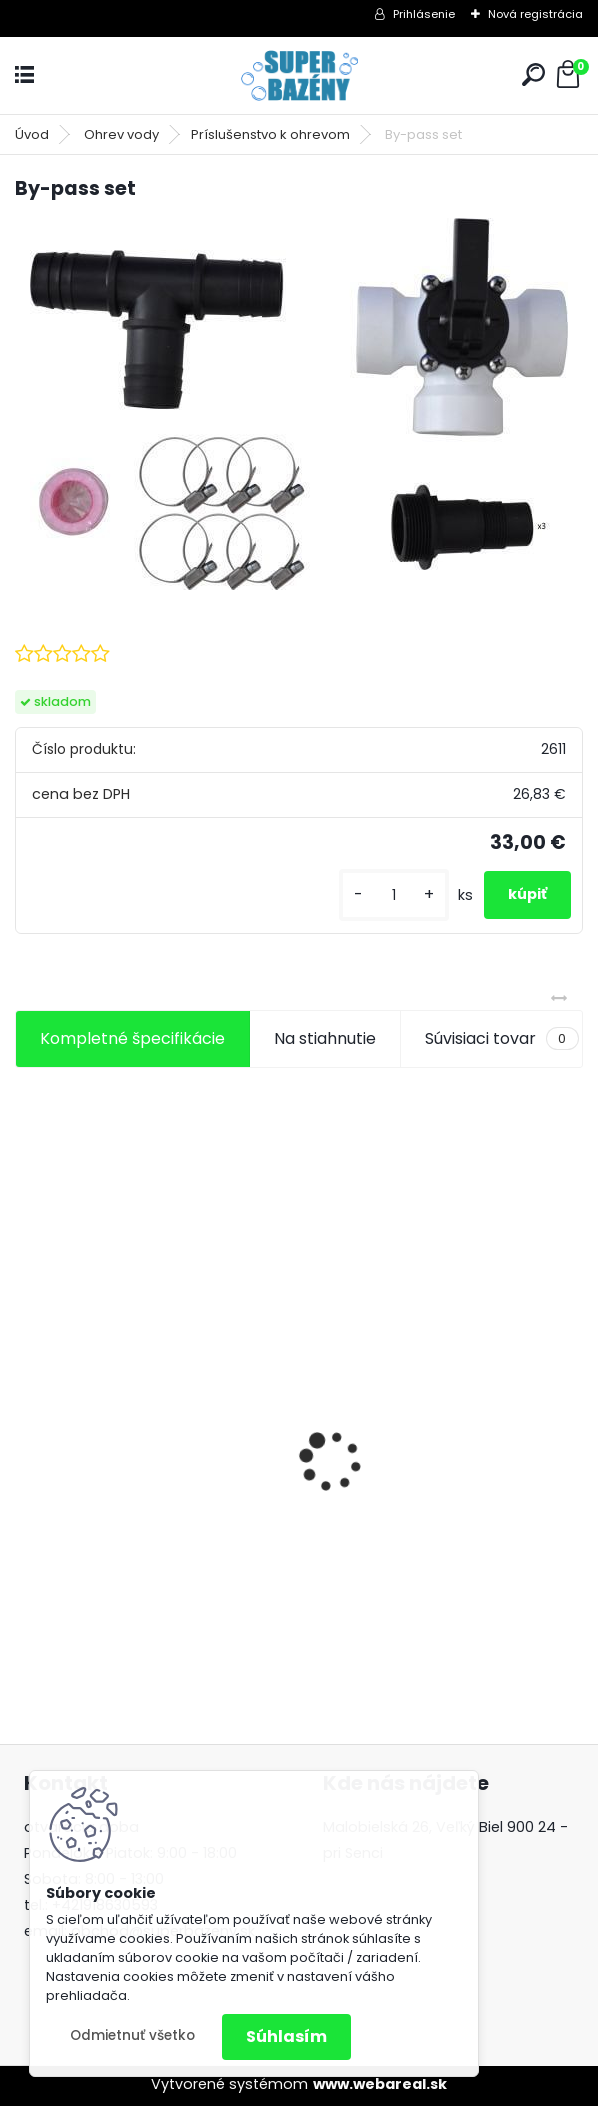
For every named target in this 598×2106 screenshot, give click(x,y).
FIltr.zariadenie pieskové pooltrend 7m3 (413, 1470)
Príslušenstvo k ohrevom (270, 134)
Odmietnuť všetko (132, 2035)
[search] (533, 74)
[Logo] (299, 75)
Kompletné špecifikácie (132, 1038)
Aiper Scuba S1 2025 (107, 1478)
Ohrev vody (121, 134)
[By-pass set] (299, 404)
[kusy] (394, 895)
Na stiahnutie (325, 1038)
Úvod (32, 134)
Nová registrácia (535, 14)
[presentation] (26, 1426)
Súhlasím (286, 2036)
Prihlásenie (424, 14)
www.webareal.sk (380, 2084)
